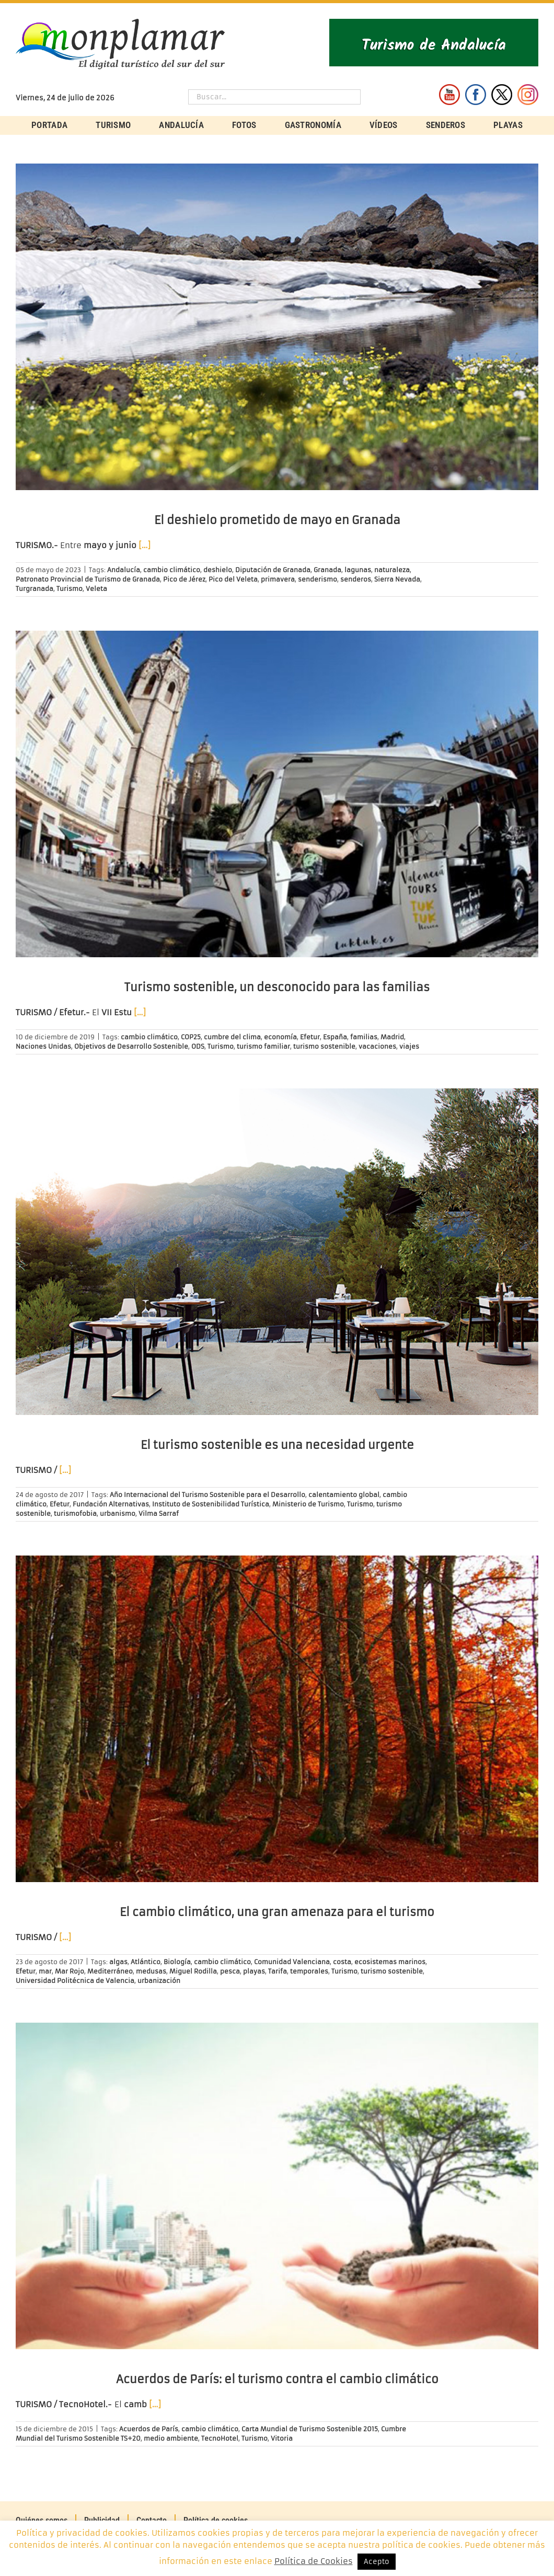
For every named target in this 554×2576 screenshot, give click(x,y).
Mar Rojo (69, 1971)
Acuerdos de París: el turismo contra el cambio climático (277, 2379)
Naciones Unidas (43, 1046)
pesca (230, 1971)
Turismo (69, 589)
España (335, 1037)
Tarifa (277, 1971)
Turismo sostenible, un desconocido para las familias (277, 987)
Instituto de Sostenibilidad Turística (210, 1504)
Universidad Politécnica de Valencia (75, 1981)
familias (363, 1037)
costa (342, 1962)
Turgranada (34, 589)
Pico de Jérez (184, 579)
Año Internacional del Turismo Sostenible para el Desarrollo (207, 1495)
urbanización (158, 1981)
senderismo (317, 579)
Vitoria (282, 2438)
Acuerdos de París (148, 2429)
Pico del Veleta (233, 579)
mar (45, 1971)
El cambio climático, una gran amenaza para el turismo (277, 1912)
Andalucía (123, 570)
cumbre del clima (232, 1037)
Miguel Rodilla (193, 1971)
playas (254, 1971)
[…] (144, 545)
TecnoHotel (219, 2438)
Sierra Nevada (397, 579)
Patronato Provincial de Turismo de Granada (88, 579)
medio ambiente (171, 2438)
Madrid (392, 1037)
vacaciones (377, 1046)
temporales (309, 1971)
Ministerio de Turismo (308, 1504)
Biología (177, 1962)
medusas (151, 1971)
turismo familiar (263, 1046)
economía (280, 1037)
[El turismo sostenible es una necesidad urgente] (277, 1251)
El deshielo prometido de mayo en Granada (277, 520)
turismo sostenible (324, 1046)
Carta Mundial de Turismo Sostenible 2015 (309, 2429)
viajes (409, 1046)
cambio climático (171, 570)
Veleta (96, 589)
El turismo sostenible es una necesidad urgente (277, 1445)
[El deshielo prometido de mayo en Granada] (277, 327)
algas (118, 1962)
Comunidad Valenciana (292, 1962)
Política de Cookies (313, 2561)
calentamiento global (343, 1495)
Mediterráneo (110, 1971)
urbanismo (117, 1513)
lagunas (357, 570)
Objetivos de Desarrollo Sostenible (131, 1046)
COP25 (191, 1037)
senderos (355, 579)
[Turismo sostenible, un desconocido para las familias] (277, 794)
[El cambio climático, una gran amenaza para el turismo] (277, 1719)
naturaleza (392, 570)
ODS (197, 1046)
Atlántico (145, 1962)
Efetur (310, 1037)
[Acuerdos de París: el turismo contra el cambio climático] (277, 2186)
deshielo (217, 570)
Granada (327, 570)
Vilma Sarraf (158, 1513)
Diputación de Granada (272, 570)
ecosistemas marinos (389, 1962)
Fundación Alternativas (111, 1504)
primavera (278, 579)
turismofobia (75, 1513)
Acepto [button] (376, 2561)
